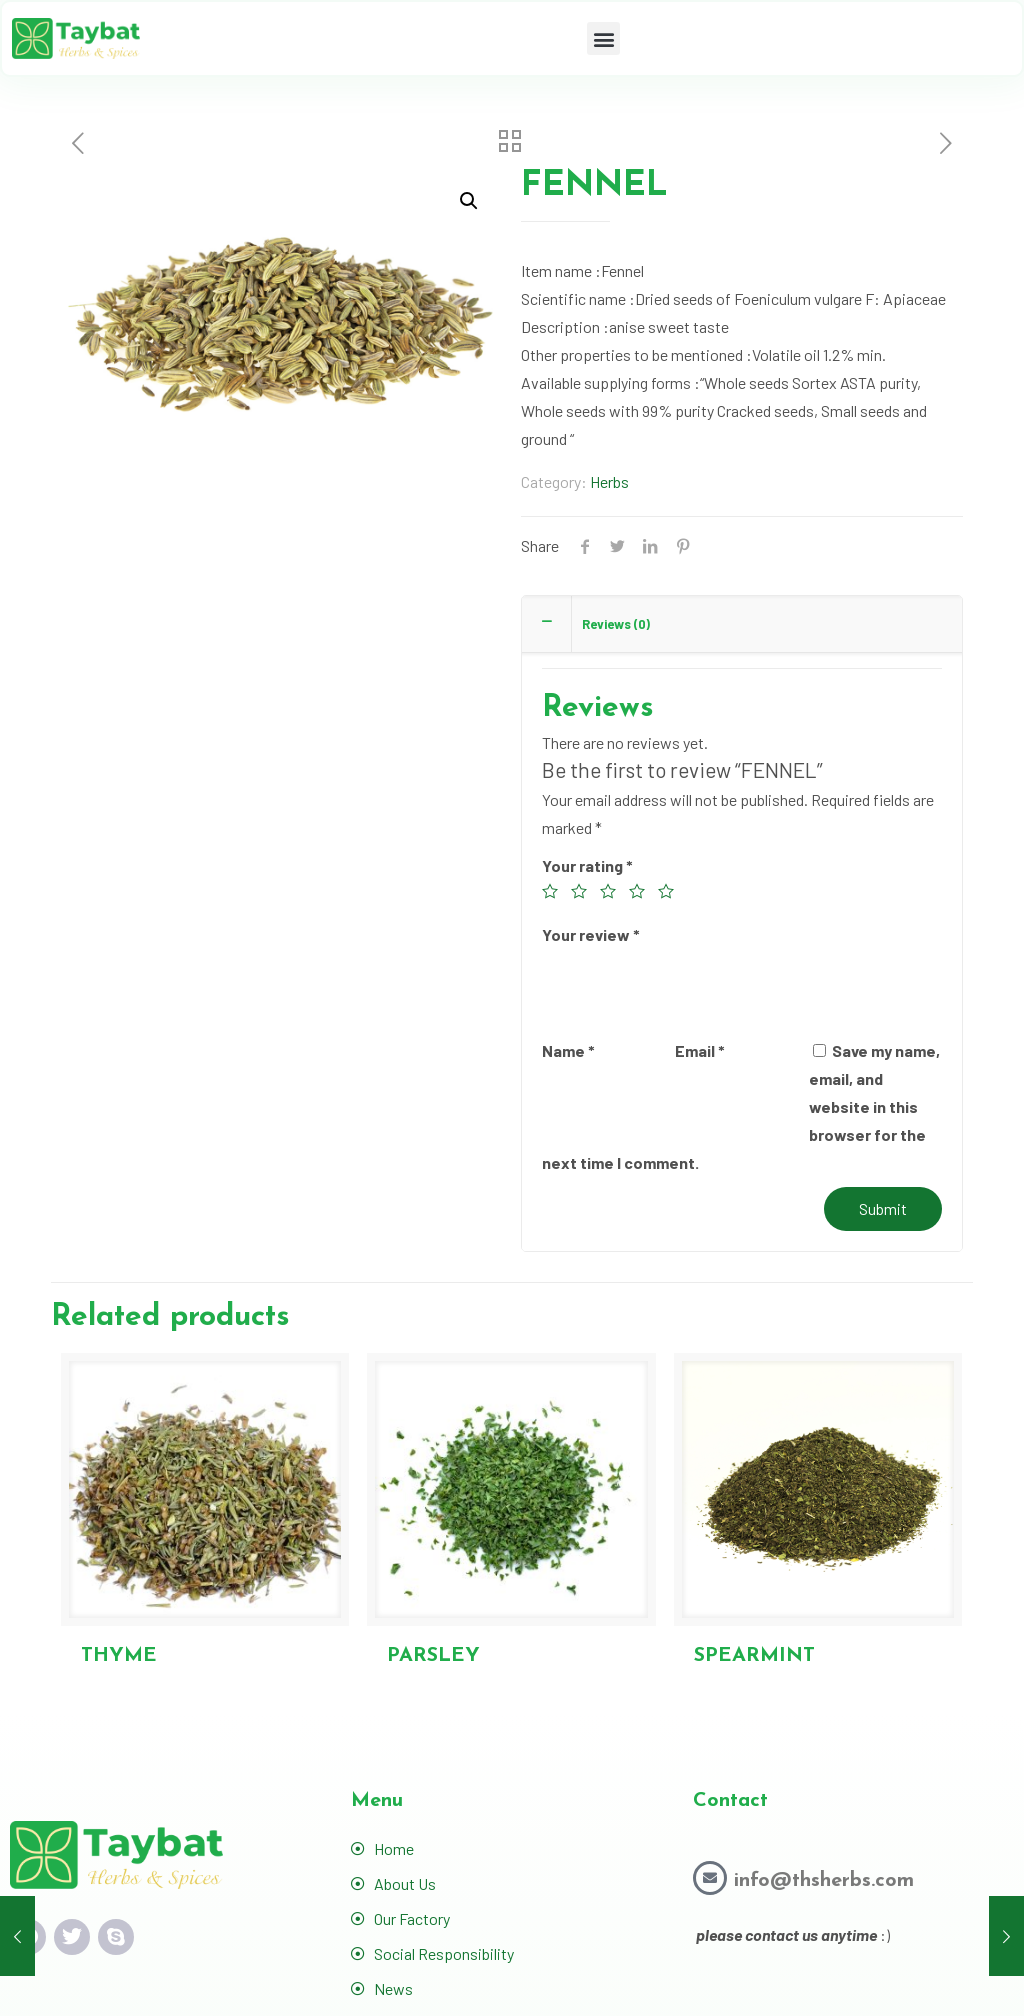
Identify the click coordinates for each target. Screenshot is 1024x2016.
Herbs (609, 481)
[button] (603, 38)
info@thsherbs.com (824, 1881)
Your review (591, 934)
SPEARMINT (754, 1656)
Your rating (587, 865)
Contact (730, 1801)
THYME (119, 1656)
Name (568, 1050)
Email (700, 1050)
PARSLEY (433, 1656)
